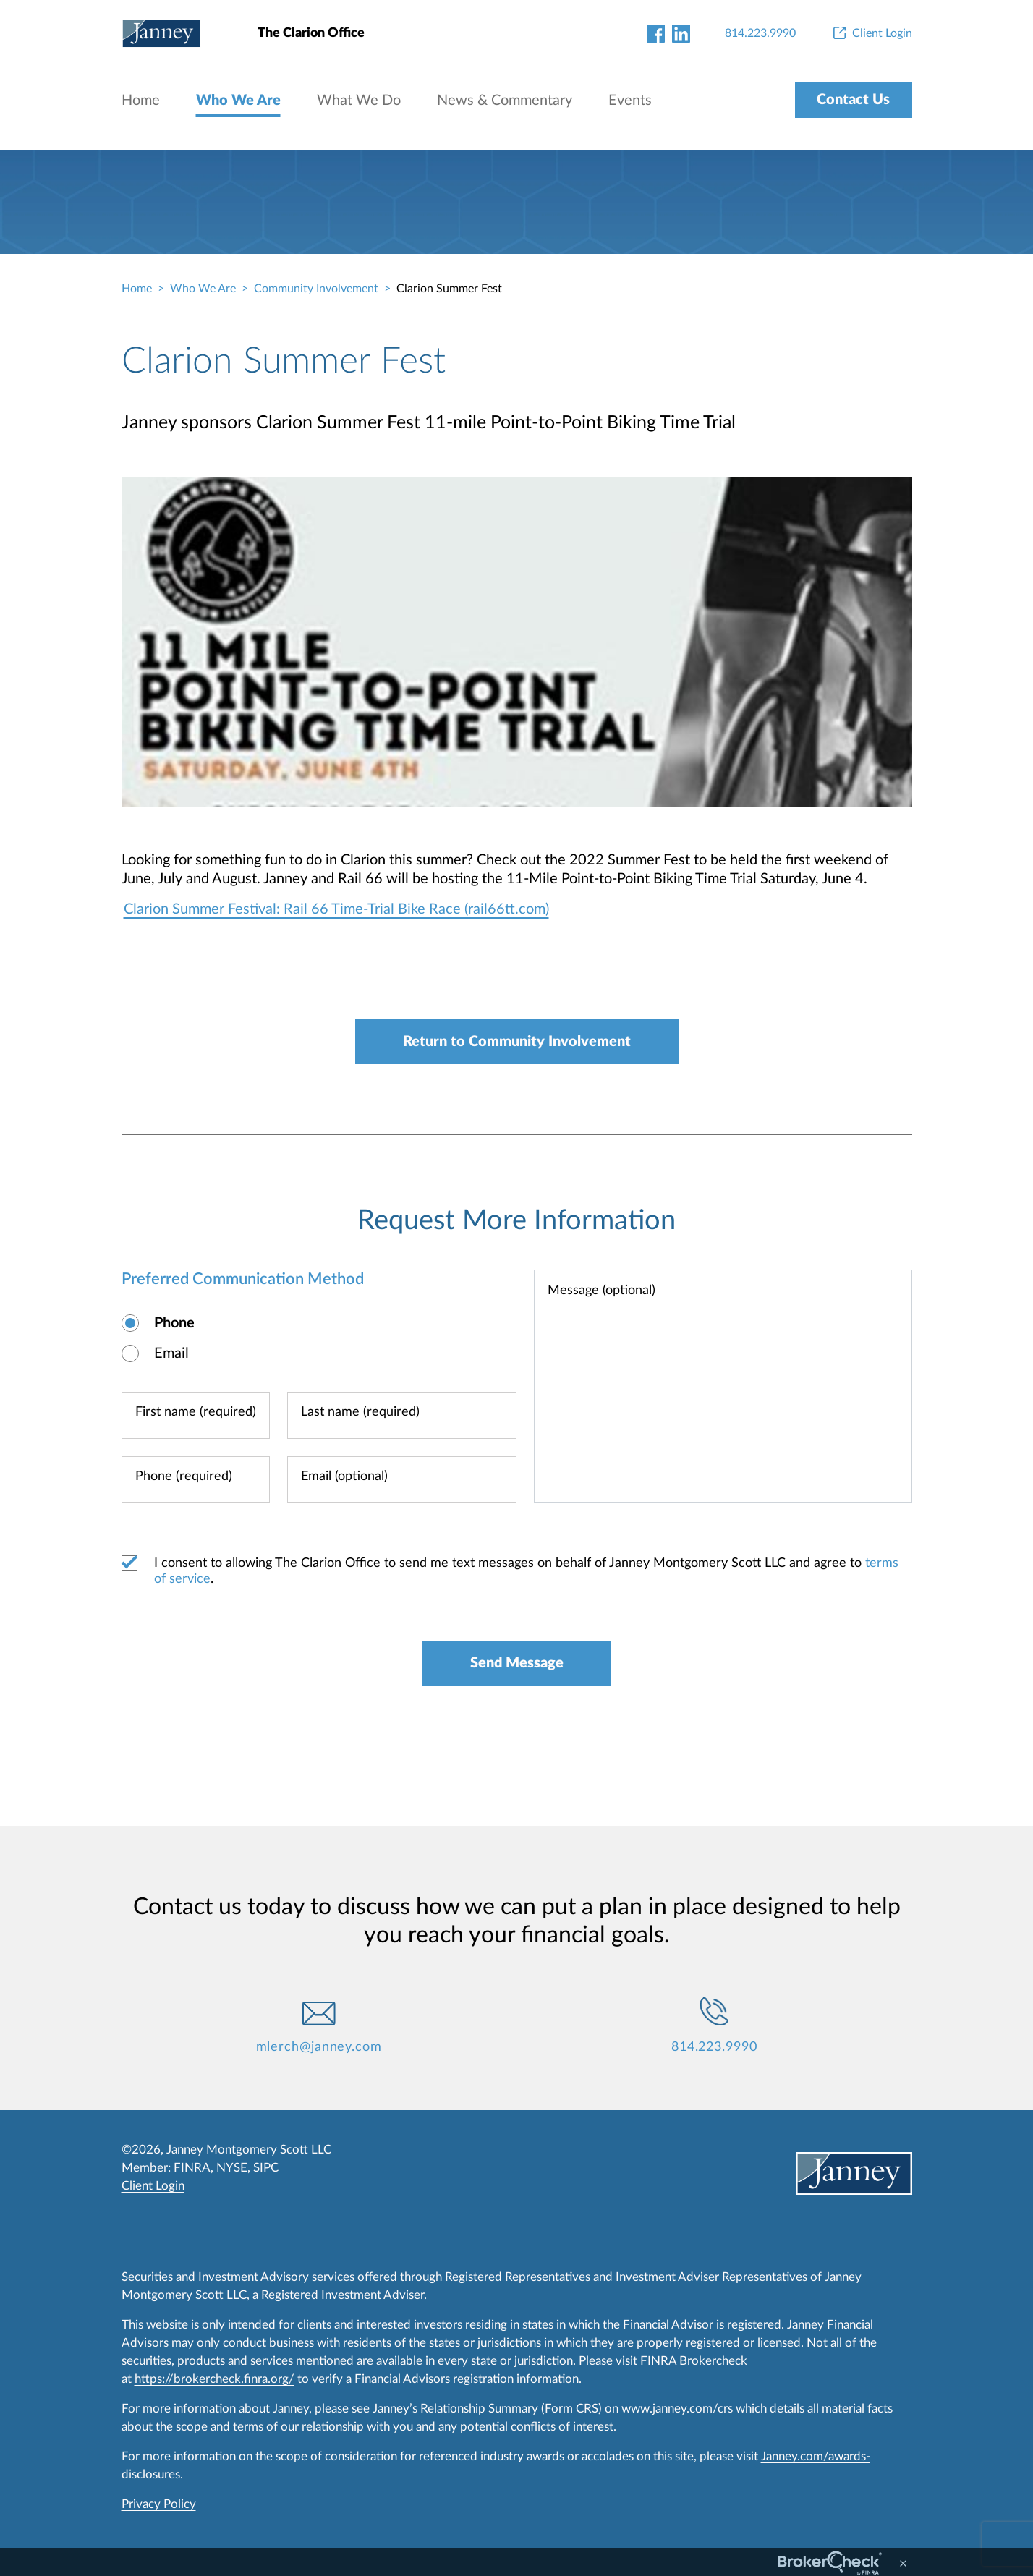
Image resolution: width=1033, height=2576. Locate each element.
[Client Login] (871, 33)
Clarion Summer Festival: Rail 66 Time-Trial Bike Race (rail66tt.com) (336, 909)
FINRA (192, 2167)
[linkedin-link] (681, 33)
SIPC (266, 2167)
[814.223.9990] (760, 33)
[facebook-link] (656, 33)
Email (171, 1353)
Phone (174, 1323)
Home (141, 100)
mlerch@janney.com (319, 2047)
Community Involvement (316, 288)
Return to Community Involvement (517, 1041)
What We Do (359, 100)
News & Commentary (504, 100)
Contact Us (853, 100)
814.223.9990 (714, 2047)
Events (630, 100)
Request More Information (516, 1220)
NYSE (231, 2167)
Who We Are (238, 100)
